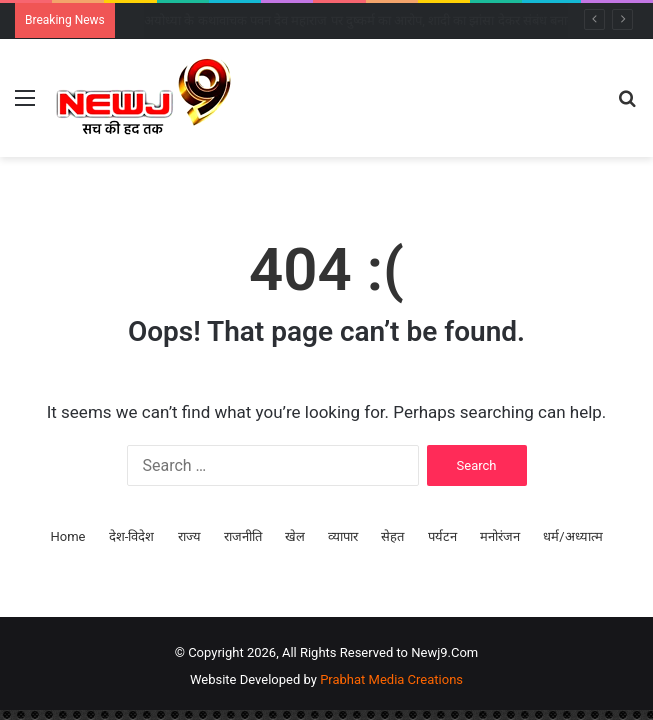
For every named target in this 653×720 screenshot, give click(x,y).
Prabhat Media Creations (391, 679)
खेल (295, 536)
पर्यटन (442, 536)
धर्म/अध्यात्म (572, 536)
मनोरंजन (500, 536)
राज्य (189, 536)
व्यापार (343, 536)
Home (67, 536)
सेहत (392, 536)
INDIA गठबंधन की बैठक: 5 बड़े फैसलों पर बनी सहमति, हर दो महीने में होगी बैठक (331, 20)
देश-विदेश (132, 536)
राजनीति (243, 536)
